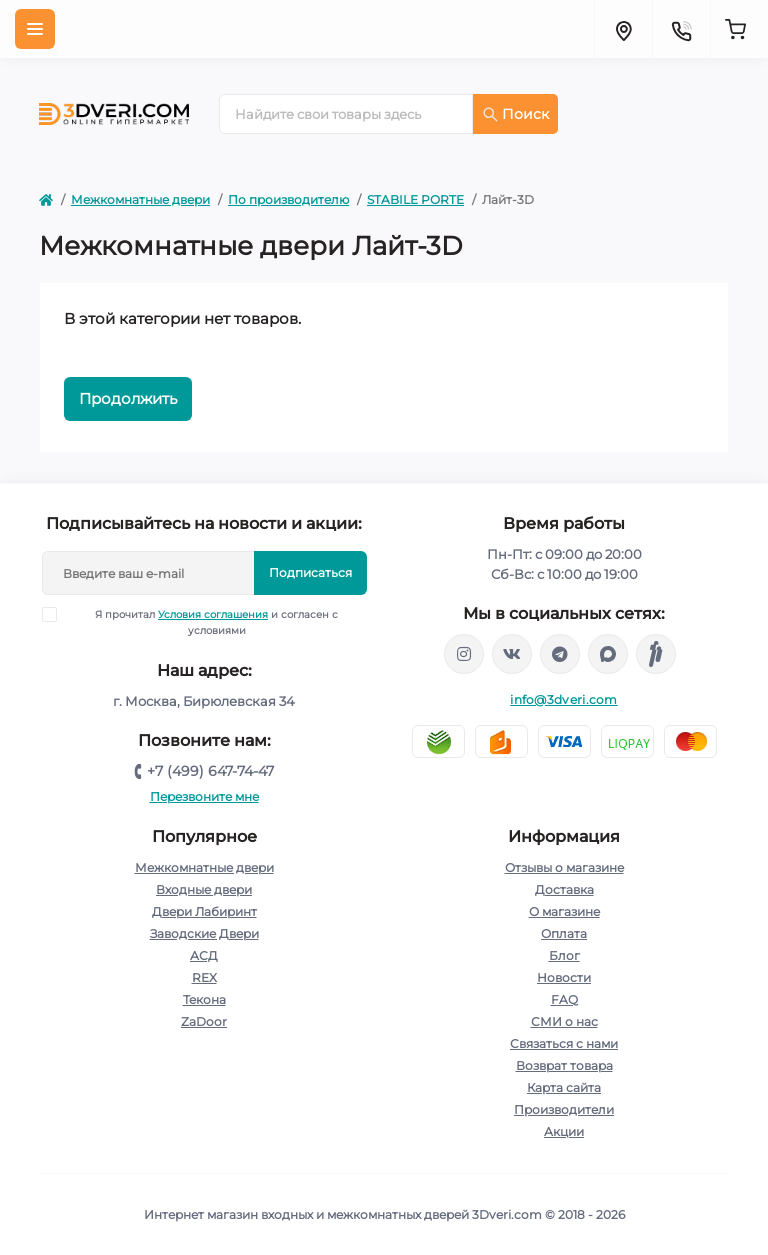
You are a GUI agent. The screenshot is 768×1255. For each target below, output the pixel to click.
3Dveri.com (507, 1214)
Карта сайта (564, 1087)
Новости (564, 977)
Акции (564, 1131)
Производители (564, 1109)
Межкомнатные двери (140, 199)
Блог (564, 955)
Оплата (564, 933)
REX (204, 977)
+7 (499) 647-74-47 (210, 771)
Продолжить (128, 398)
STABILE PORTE (415, 199)
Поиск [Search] (516, 114)
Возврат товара (564, 1065)
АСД (204, 955)
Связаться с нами (564, 1043)
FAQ (564, 999)
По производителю (288, 199)
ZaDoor (204, 1021)
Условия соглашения (213, 614)
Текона (204, 999)
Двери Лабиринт (204, 911)
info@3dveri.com (564, 699)
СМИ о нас (564, 1021)
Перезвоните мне (204, 796)
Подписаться (310, 572)
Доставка (564, 889)
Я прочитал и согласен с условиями (203, 622)
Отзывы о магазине (564, 867)
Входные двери (204, 889)
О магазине (564, 911)
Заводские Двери (204, 933)
